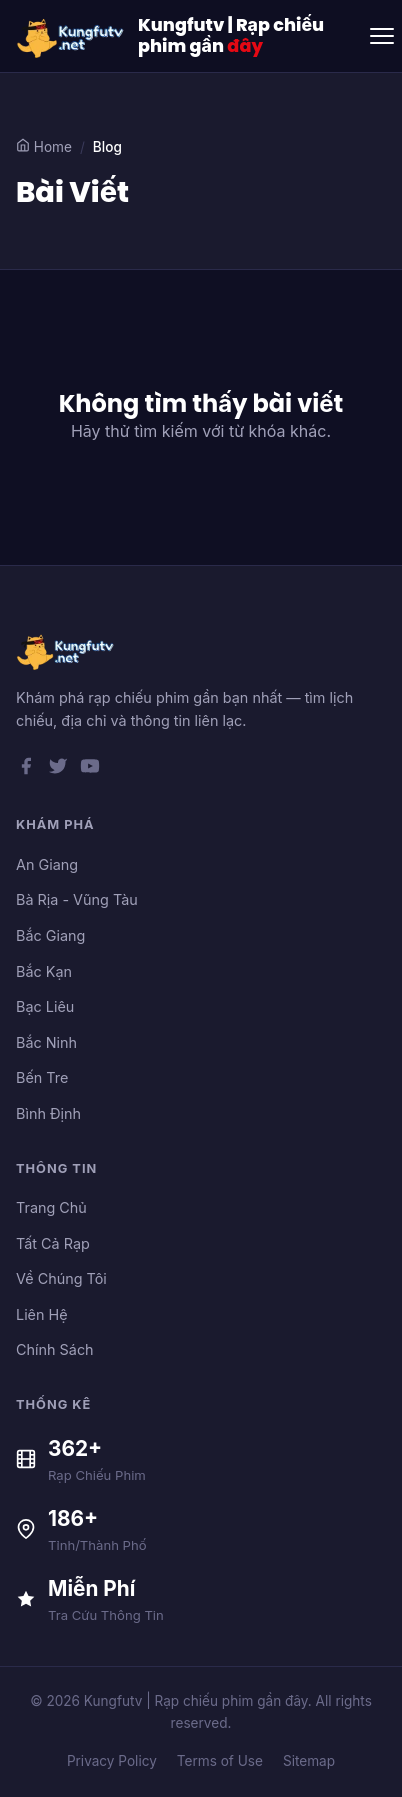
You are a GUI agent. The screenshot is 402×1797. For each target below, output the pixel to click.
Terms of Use (220, 1761)
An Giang (47, 864)
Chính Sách (55, 1349)
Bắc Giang (50, 935)
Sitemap (309, 1761)
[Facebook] (26, 770)
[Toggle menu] (382, 36)
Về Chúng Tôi (61, 1278)
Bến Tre (42, 1077)
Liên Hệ (42, 1314)
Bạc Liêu (45, 1006)
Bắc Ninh (46, 1042)
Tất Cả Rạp (53, 1243)
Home (44, 146)
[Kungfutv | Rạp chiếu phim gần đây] (71, 36)
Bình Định (48, 1113)
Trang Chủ (51, 1207)
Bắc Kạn (44, 971)
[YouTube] (90, 770)
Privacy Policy (112, 1761)
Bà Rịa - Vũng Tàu (77, 899)
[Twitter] (58, 770)
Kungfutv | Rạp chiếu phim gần (231, 36)
